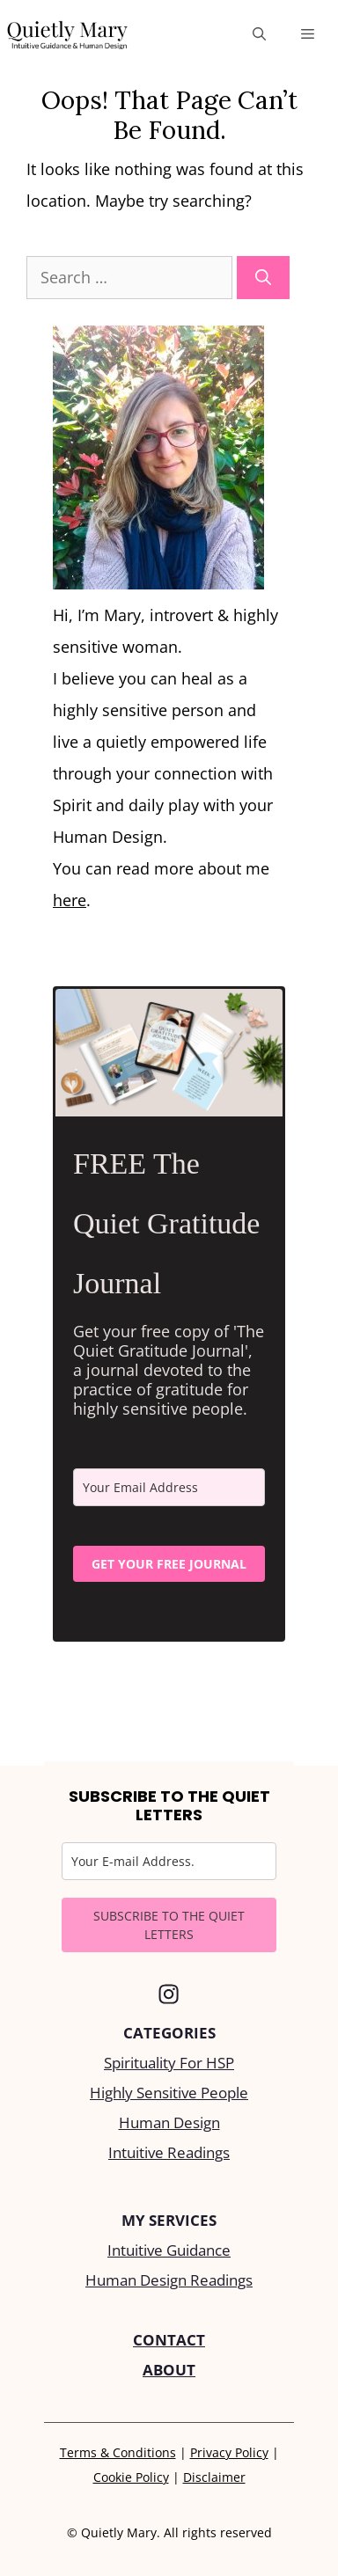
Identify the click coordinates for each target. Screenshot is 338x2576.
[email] (169, 1487)
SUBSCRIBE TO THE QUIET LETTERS (169, 1925)
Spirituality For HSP (169, 2063)
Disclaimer (214, 2477)
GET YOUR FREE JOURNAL (169, 1563)
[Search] (263, 277)
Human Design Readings (169, 2280)
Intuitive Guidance (169, 2250)
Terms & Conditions (118, 2452)
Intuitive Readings (169, 2152)
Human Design (169, 2122)
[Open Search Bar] (259, 33)
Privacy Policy (229, 2452)
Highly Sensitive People (169, 2092)
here (69, 900)
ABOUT (169, 2370)
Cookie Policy (131, 2477)
